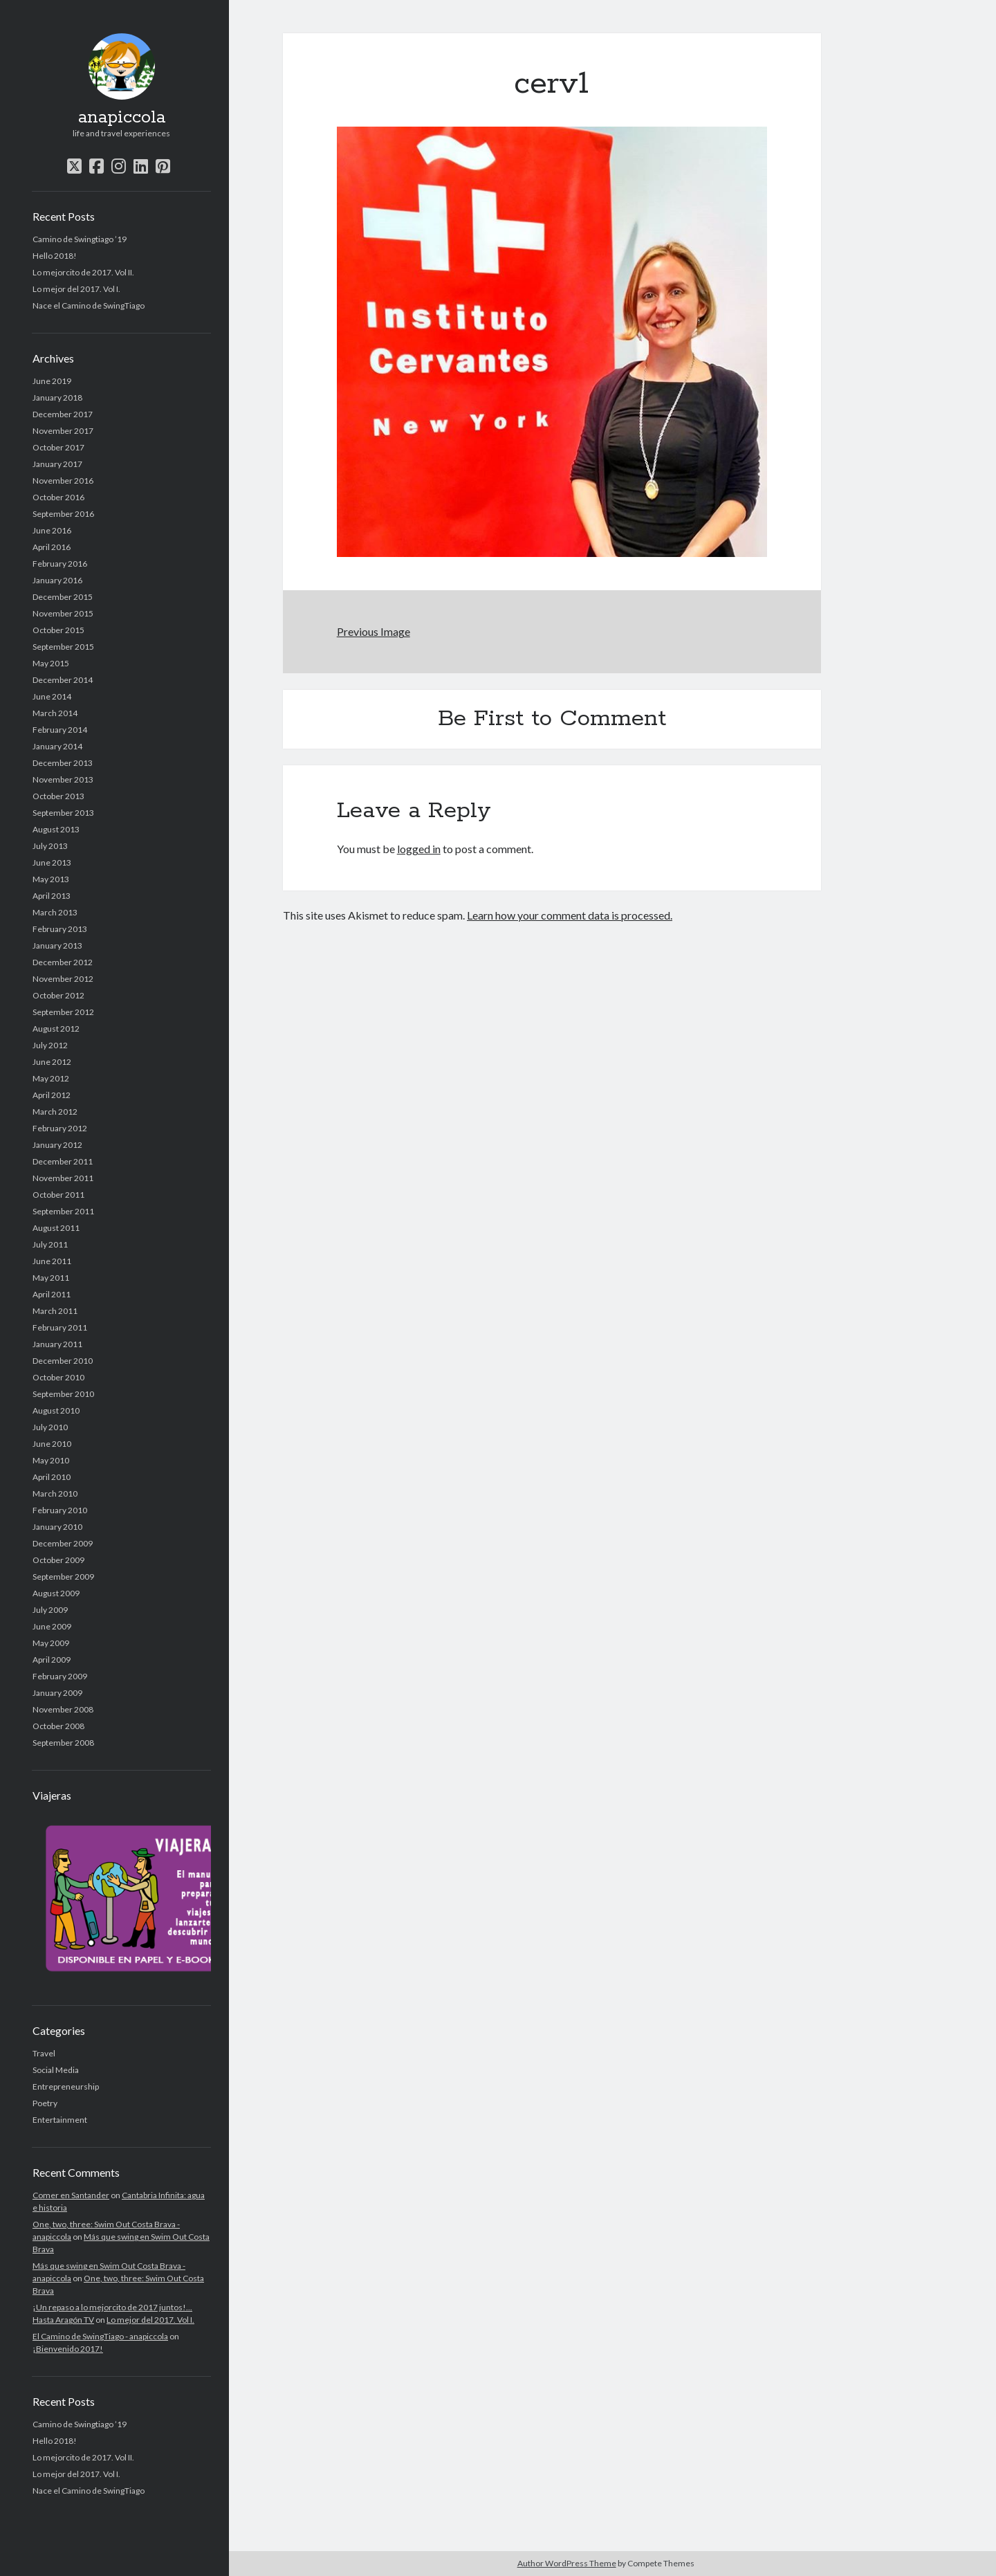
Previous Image (373, 631)
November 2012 (63, 979)
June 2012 (52, 1062)
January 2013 (57, 945)
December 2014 (63, 680)
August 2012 (56, 1028)
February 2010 (60, 1510)
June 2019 (52, 381)
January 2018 (57, 397)
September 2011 (63, 1211)
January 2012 (57, 1145)
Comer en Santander (71, 2195)
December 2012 (63, 962)
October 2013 (58, 796)
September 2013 (63, 812)
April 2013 (52, 895)
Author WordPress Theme (566, 2563)
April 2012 (52, 1095)
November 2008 (63, 1709)
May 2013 (51, 879)
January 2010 (57, 1527)
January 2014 (57, 746)
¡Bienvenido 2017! (68, 2349)
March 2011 (55, 1311)
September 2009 (63, 1576)
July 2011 (50, 1244)
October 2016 (58, 497)
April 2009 (52, 1659)
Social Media (56, 2070)
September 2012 (63, 1012)
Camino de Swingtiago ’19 (80, 239)
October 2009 (58, 1560)
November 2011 (63, 1178)
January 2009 (57, 1693)
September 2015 (63, 646)
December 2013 (63, 763)
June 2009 (52, 1626)
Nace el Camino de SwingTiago (89, 305)
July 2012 (50, 1045)
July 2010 (50, 1427)
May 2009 (51, 1643)
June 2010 (52, 1443)
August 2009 (56, 1593)
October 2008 (58, 1726)
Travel (44, 2053)
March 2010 (55, 1493)
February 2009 (60, 1676)
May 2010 (51, 1460)
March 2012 (55, 1111)
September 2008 (63, 1742)
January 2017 (57, 464)
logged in (419, 848)
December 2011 (63, 1161)
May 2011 (51, 1277)
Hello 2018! (55, 255)
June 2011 (52, 1261)
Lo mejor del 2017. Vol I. (76, 289)
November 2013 (63, 779)
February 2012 (60, 1128)
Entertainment (60, 2119)
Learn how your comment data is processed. (569, 915)
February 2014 (60, 729)
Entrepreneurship (66, 2086)
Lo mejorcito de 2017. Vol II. (83, 272)
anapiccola (121, 118)
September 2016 (63, 514)
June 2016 (52, 530)
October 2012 (58, 995)
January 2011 (57, 1344)
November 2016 (63, 480)
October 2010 (58, 1377)
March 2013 (55, 912)
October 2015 (58, 630)
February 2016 (60, 563)
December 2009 (63, 1543)
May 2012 (51, 1078)
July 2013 (50, 846)
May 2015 (51, 663)
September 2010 (63, 1394)
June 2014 (52, 696)
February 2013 (60, 929)
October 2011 (58, 1194)
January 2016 (57, 580)
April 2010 (52, 1477)
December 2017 (63, 414)
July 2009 (50, 1610)
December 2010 (63, 1360)
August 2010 (56, 1410)
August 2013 (56, 829)
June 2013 (52, 862)
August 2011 (56, 1228)
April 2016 (52, 547)
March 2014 (55, 713)
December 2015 (63, 597)
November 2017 (63, 431)
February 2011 (60, 1327)
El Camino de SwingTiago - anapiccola (100, 2336)
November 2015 (63, 613)
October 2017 (58, 447)
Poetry (45, 2103)
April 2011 (52, 1294)
